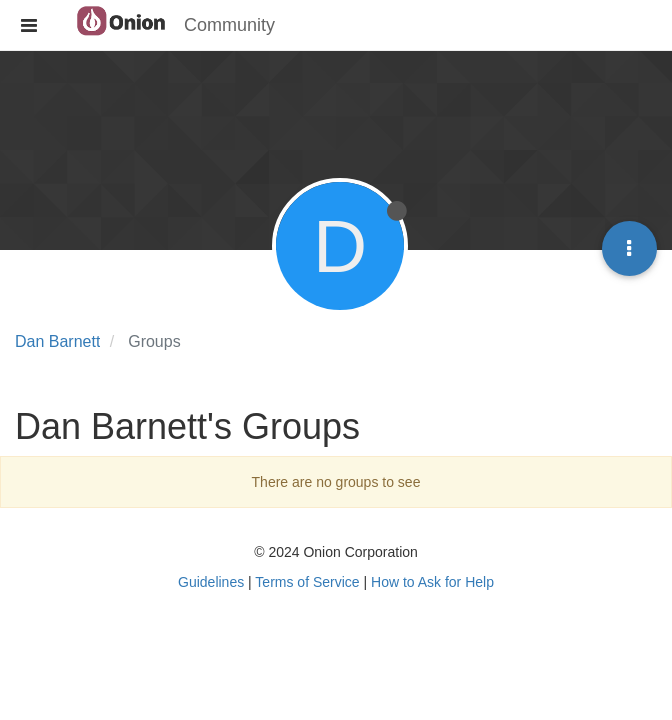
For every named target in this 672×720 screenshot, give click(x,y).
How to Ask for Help (432, 582)
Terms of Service (307, 582)
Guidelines (211, 582)
